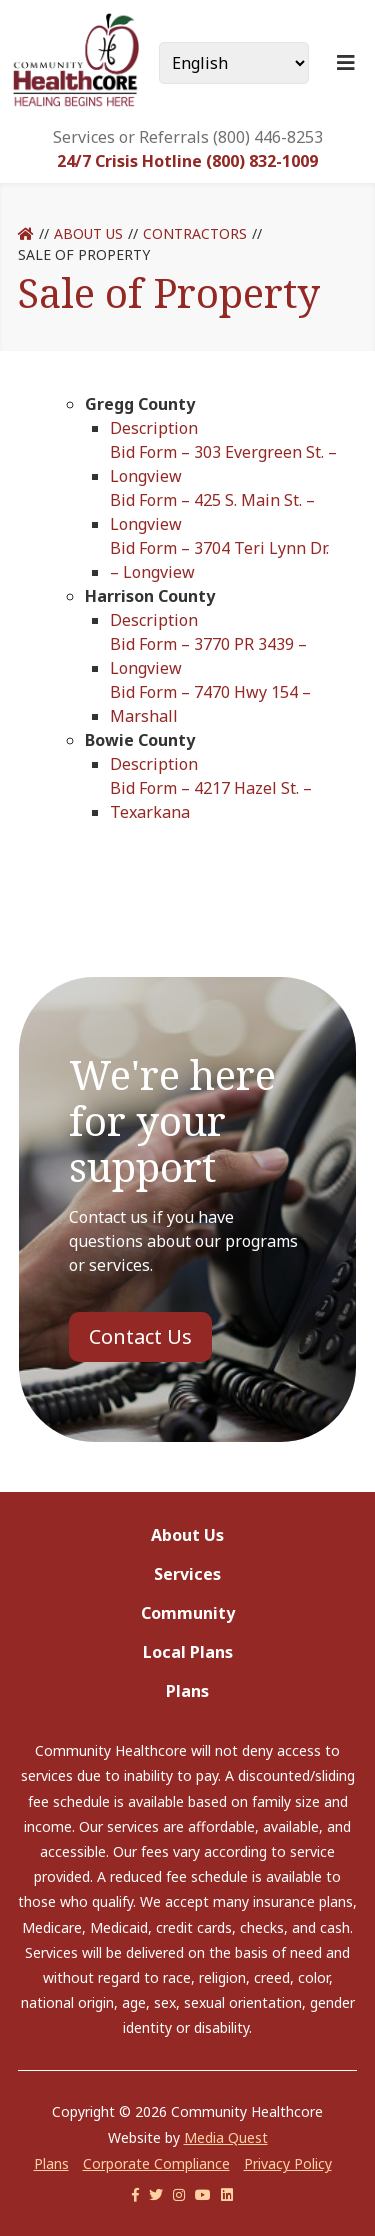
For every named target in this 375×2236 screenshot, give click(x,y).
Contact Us (140, 1336)
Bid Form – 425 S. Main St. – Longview (212, 512)
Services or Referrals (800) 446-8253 (188, 137)
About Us (88, 233)
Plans (187, 1691)
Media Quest (226, 2137)
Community (188, 1613)
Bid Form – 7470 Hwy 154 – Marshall (210, 704)
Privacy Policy (288, 2163)
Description (154, 428)
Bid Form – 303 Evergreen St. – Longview (223, 464)
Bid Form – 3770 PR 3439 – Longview (208, 656)
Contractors (195, 233)
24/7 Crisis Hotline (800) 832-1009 (187, 161)
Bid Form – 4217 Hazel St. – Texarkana (211, 800)
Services (187, 1574)
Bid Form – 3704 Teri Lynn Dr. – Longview (219, 560)
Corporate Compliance (156, 2163)
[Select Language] (234, 63)
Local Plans (188, 1652)
